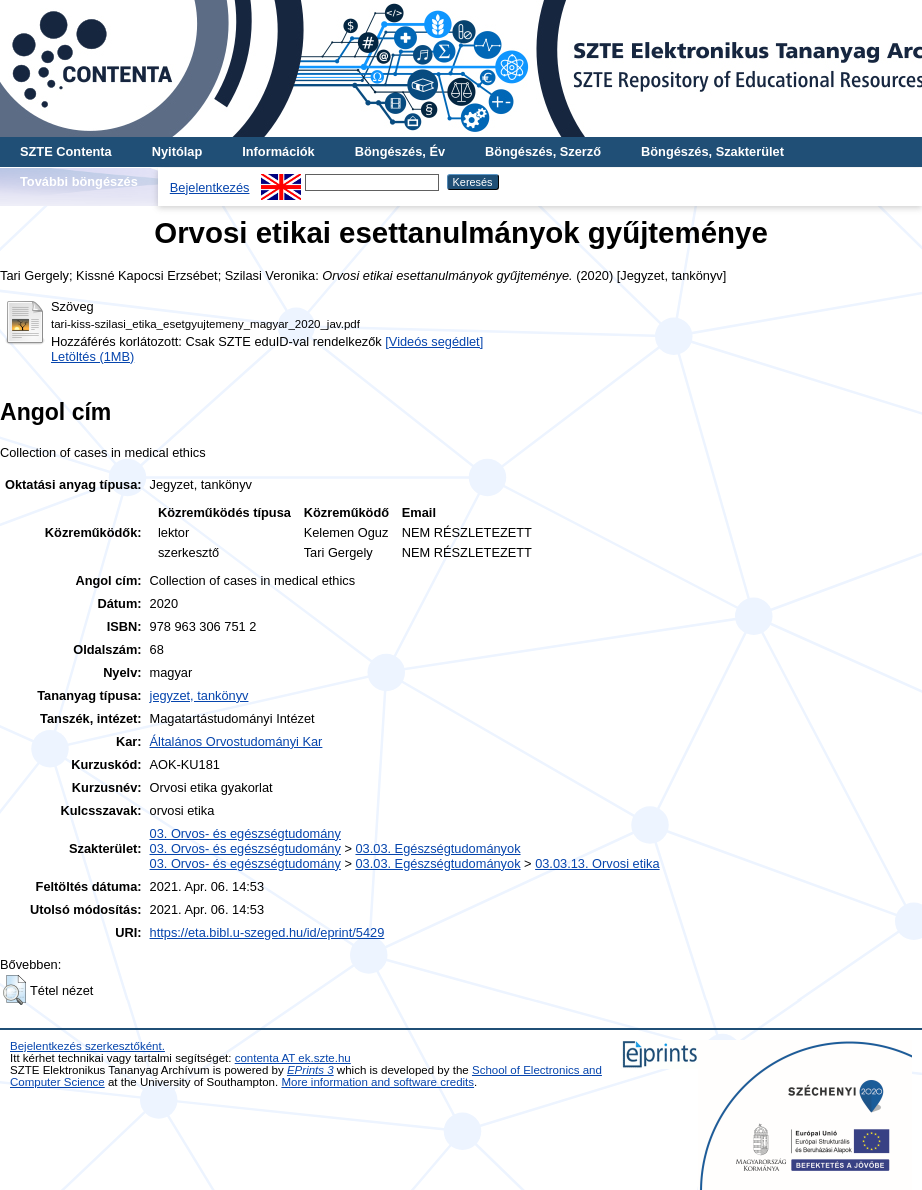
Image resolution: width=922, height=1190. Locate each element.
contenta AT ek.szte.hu (293, 1058)
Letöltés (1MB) (92, 356)
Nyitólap (177, 151)
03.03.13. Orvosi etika (597, 863)
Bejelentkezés (210, 187)
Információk (278, 151)
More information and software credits (377, 1082)
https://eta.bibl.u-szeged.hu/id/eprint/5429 (267, 932)
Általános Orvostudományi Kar (236, 741)
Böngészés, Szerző (543, 151)
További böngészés (79, 181)
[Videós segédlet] (434, 341)
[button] (14, 990)
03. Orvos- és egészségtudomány (245, 833)
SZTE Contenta (66, 151)
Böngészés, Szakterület (712, 151)
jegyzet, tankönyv (199, 695)
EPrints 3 (310, 1070)
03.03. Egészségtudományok (437, 848)
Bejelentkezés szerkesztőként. (87, 1046)
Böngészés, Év (400, 151)
